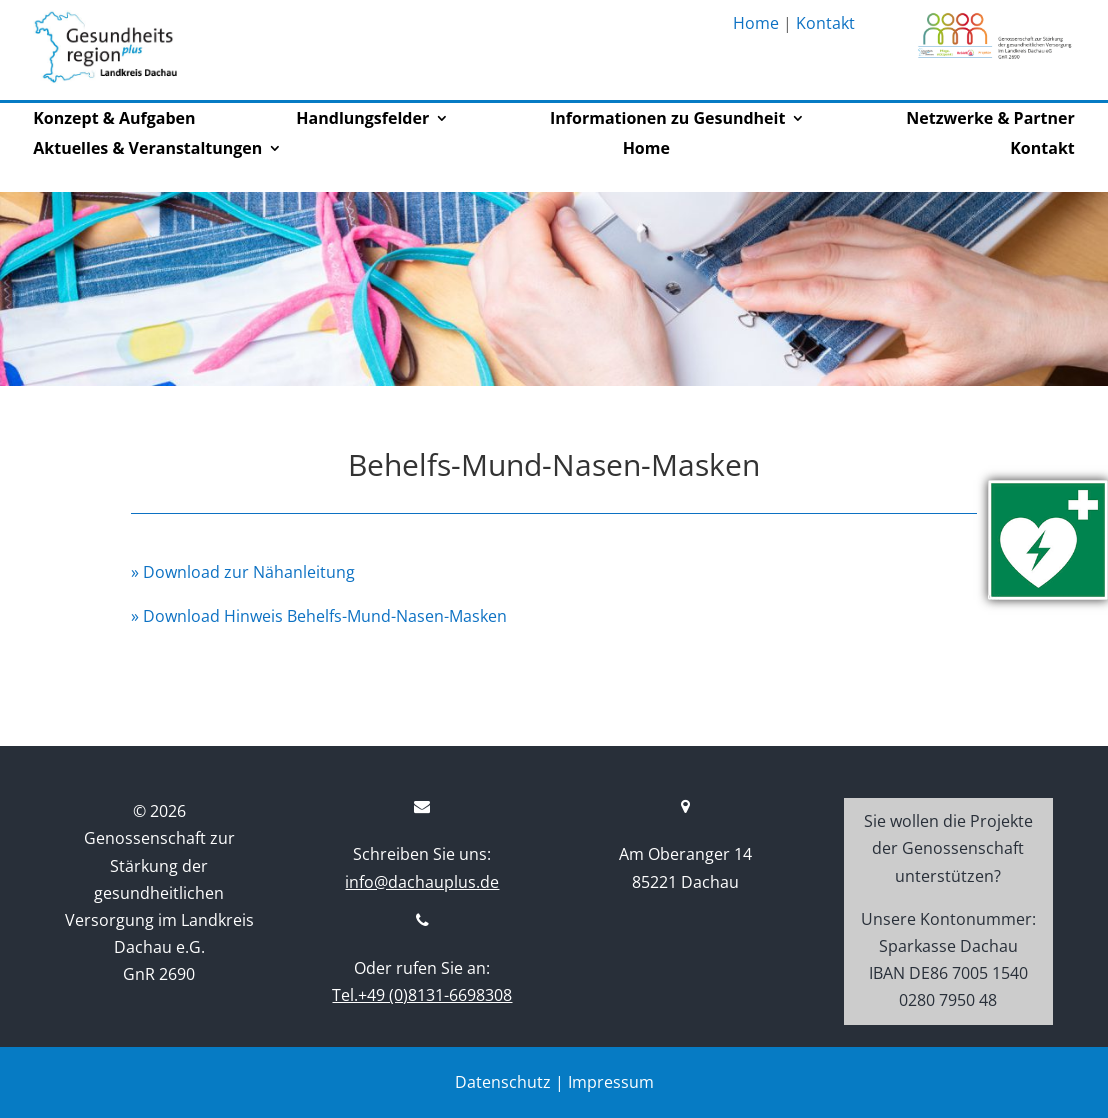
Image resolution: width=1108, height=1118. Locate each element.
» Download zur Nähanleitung (243, 572)
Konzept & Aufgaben (114, 120)
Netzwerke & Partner (990, 120)
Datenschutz (503, 1082)
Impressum (611, 1082)
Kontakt (825, 23)
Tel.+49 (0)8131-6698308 (422, 995)
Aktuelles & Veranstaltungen (147, 150)
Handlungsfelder (362, 120)
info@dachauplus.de (422, 882)
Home (756, 23)
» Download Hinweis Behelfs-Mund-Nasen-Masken (319, 616)
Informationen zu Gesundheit (667, 120)
